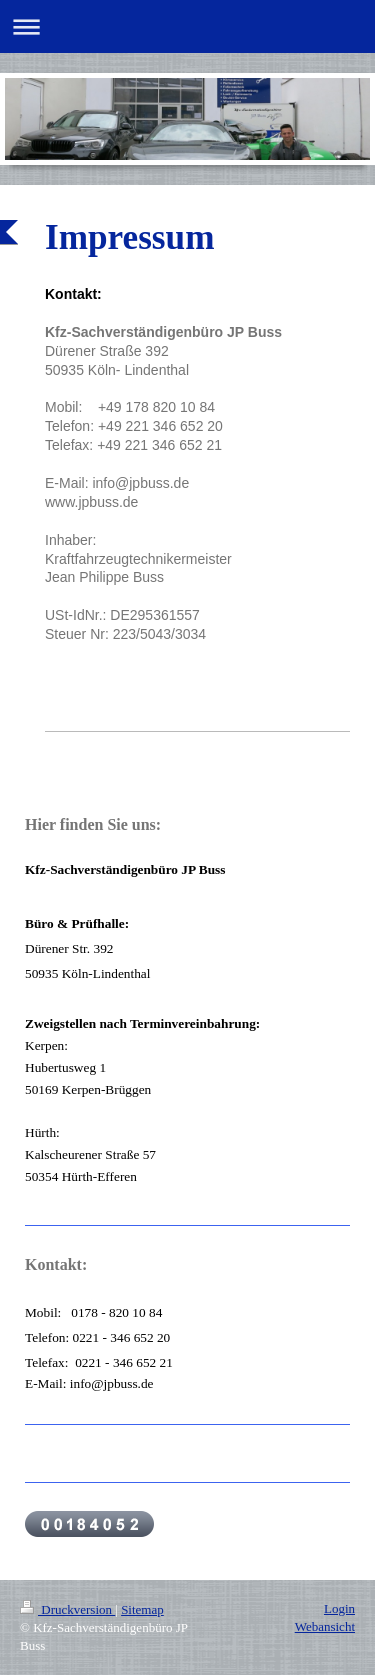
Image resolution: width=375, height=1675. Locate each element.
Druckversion (67, 1609)
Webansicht (325, 1626)
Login (339, 1608)
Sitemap (142, 1609)
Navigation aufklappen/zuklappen (187, 26)
